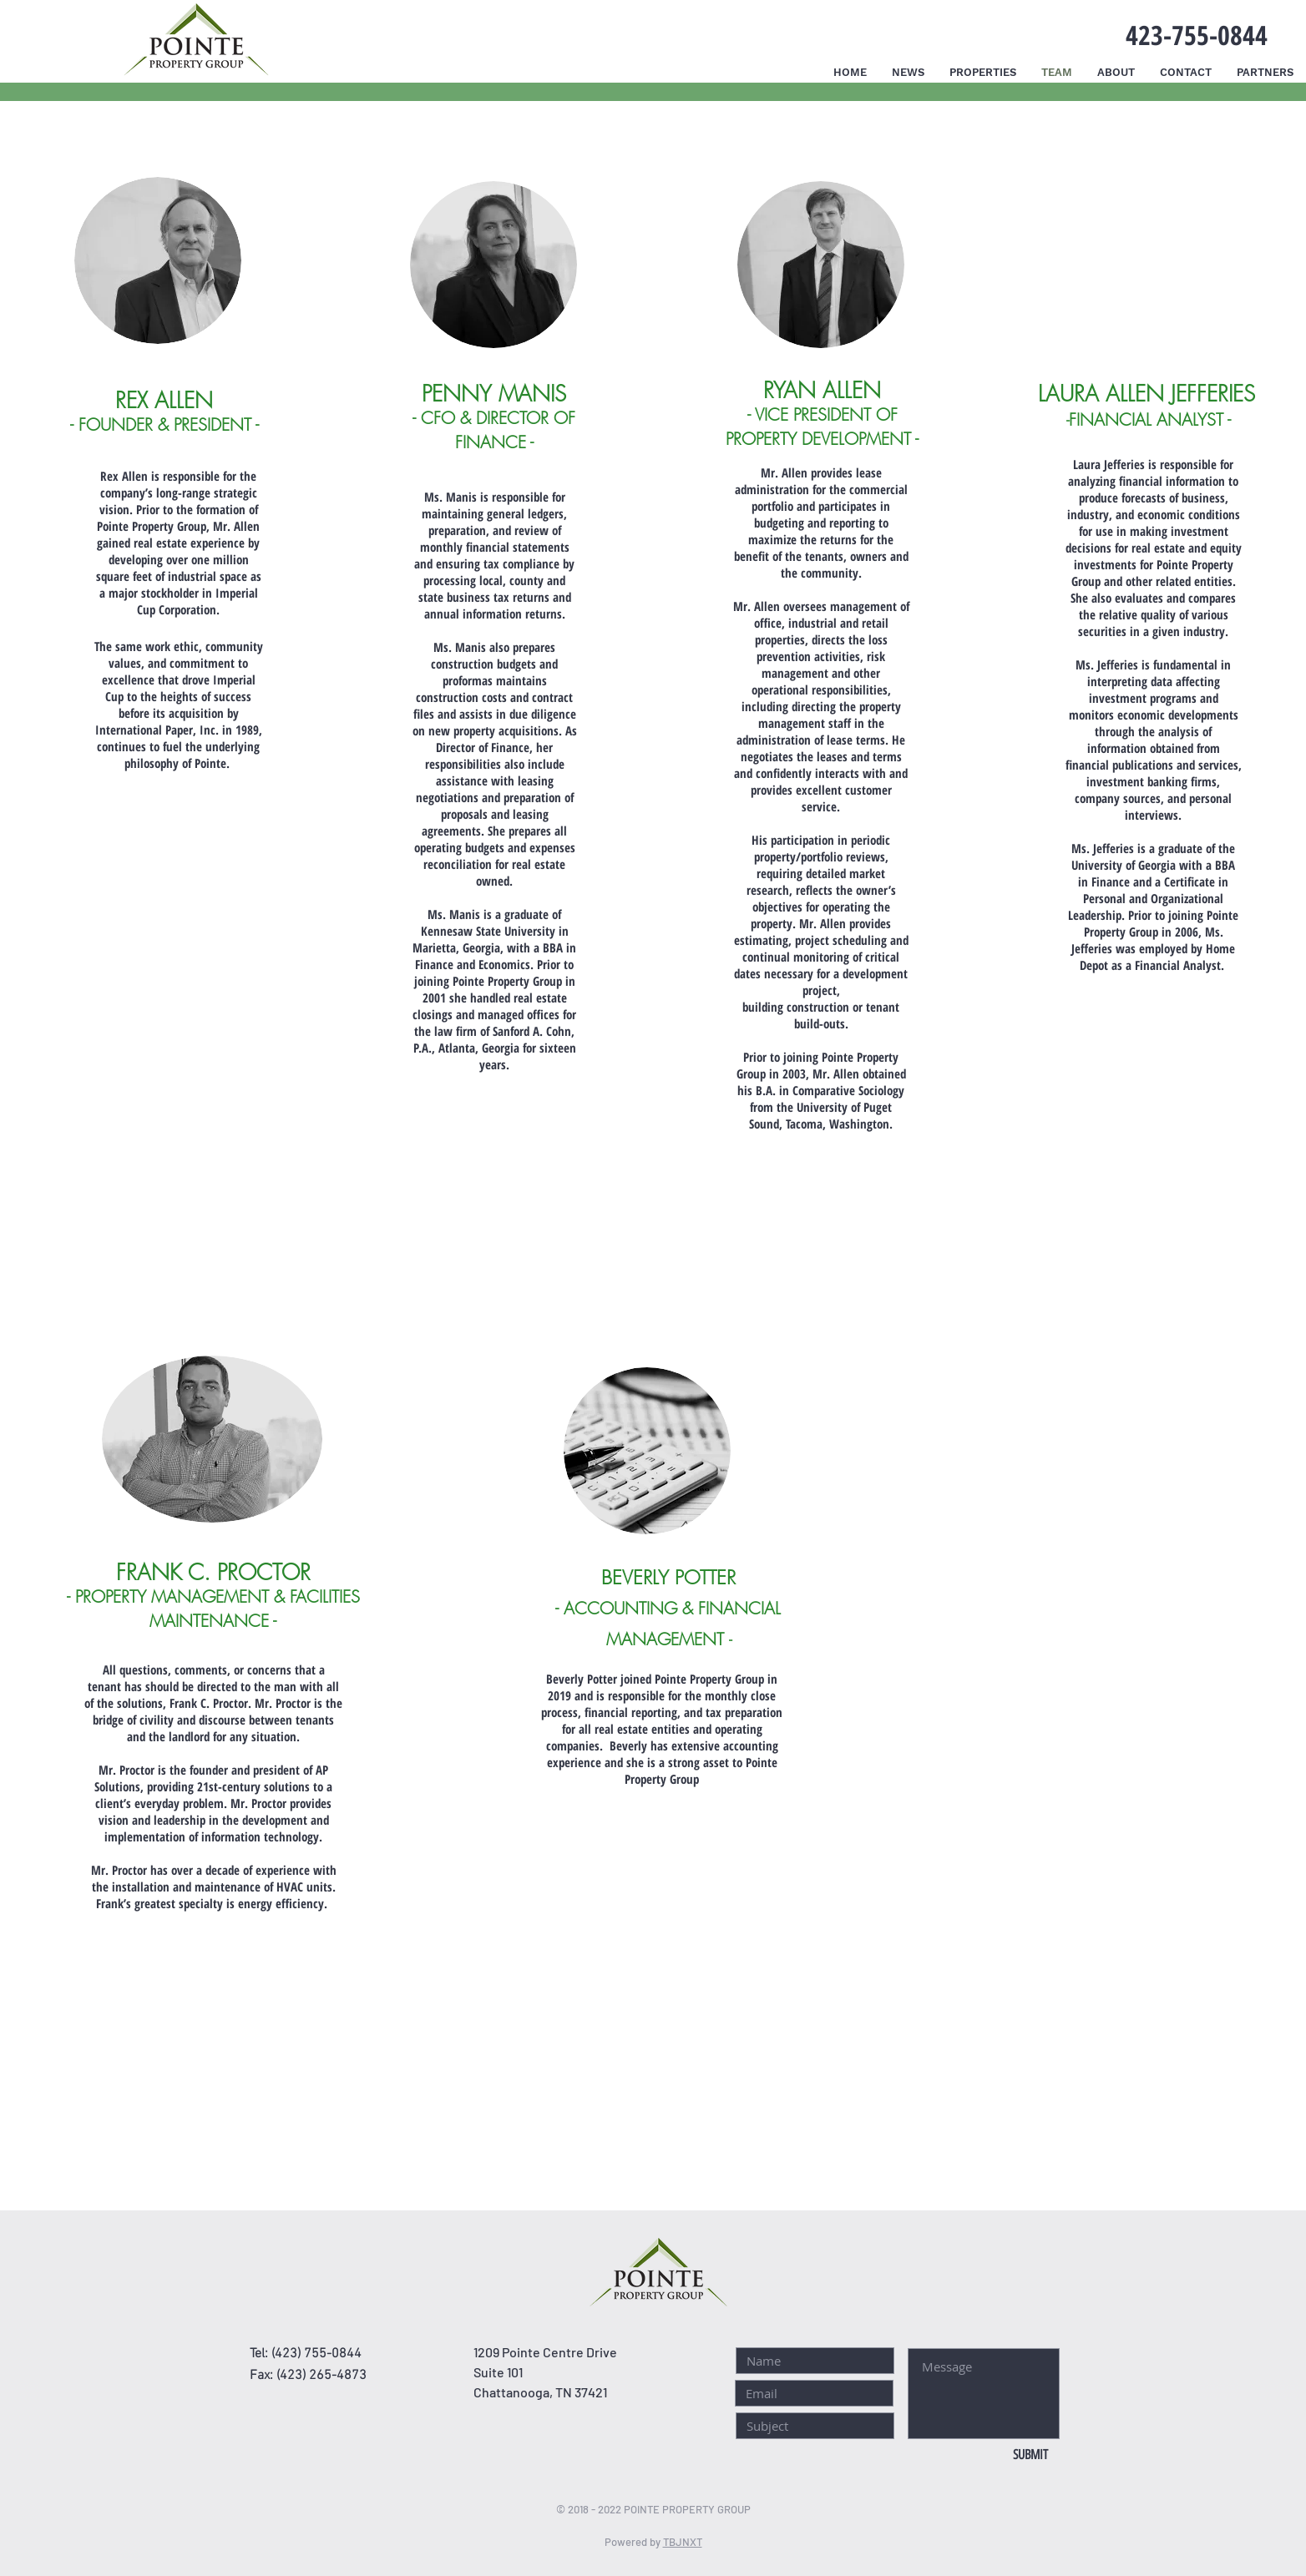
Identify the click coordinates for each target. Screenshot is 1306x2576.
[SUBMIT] (1030, 2454)
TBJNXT (682, 2541)
